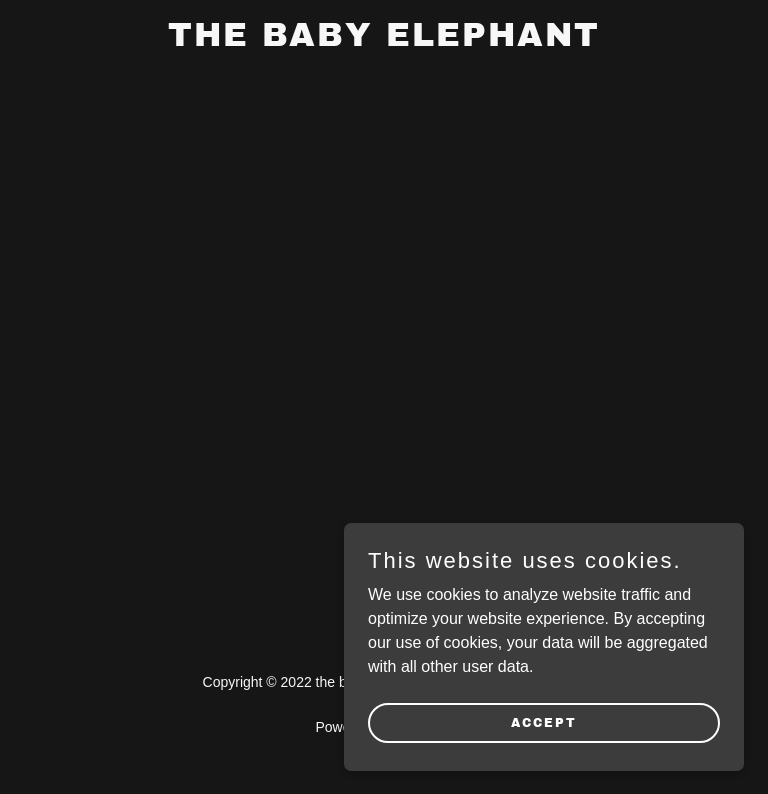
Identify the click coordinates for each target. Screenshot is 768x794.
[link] (384, 40)
